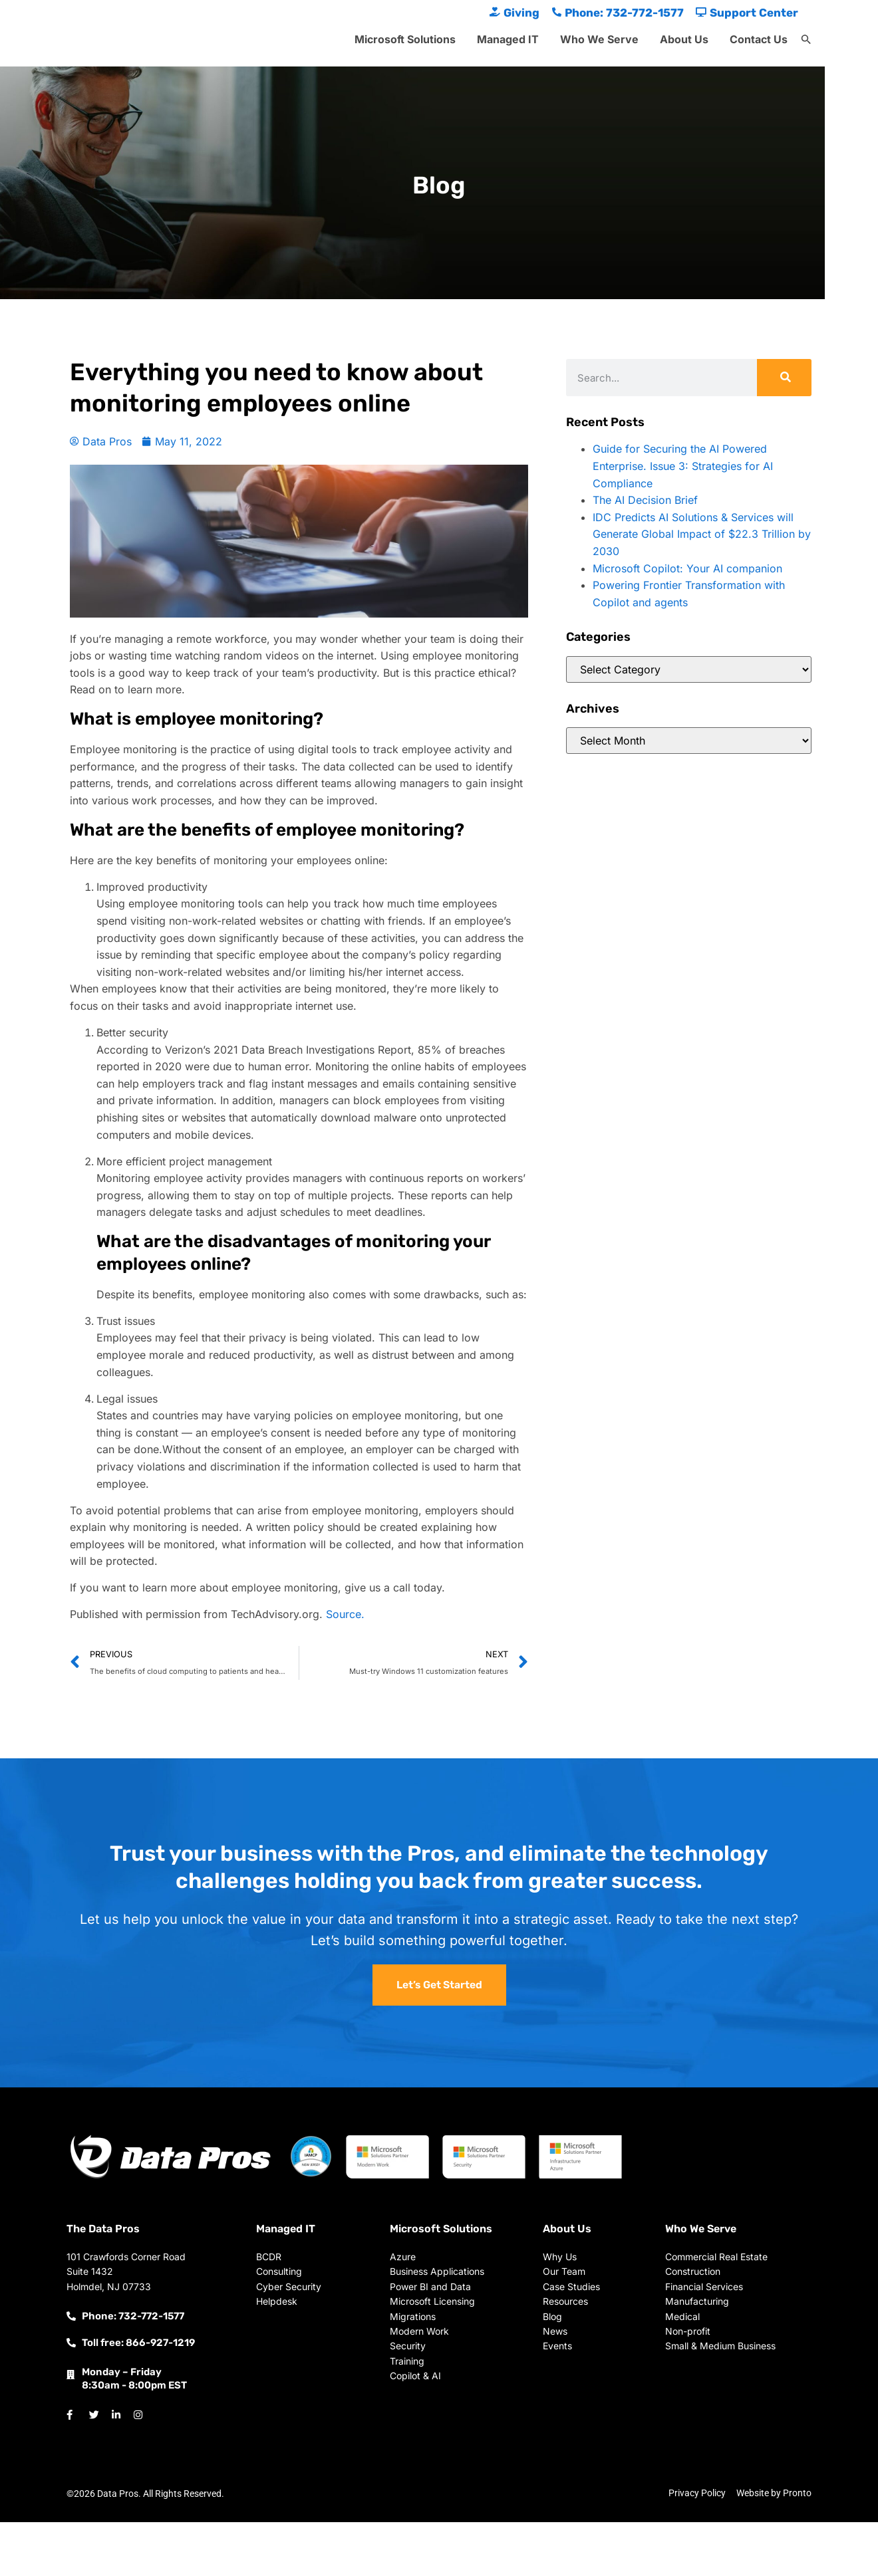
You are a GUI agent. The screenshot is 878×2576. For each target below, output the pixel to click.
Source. (345, 1614)
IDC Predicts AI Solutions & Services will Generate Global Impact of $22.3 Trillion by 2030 (702, 534)
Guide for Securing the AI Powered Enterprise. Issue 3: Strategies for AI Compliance (683, 465)
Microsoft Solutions (405, 39)
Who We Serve (599, 39)
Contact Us (759, 39)
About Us (684, 39)
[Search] (784, 377)
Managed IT (508, 39)
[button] (806, 40)
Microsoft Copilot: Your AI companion (687, 568)
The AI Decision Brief (645, 500)
